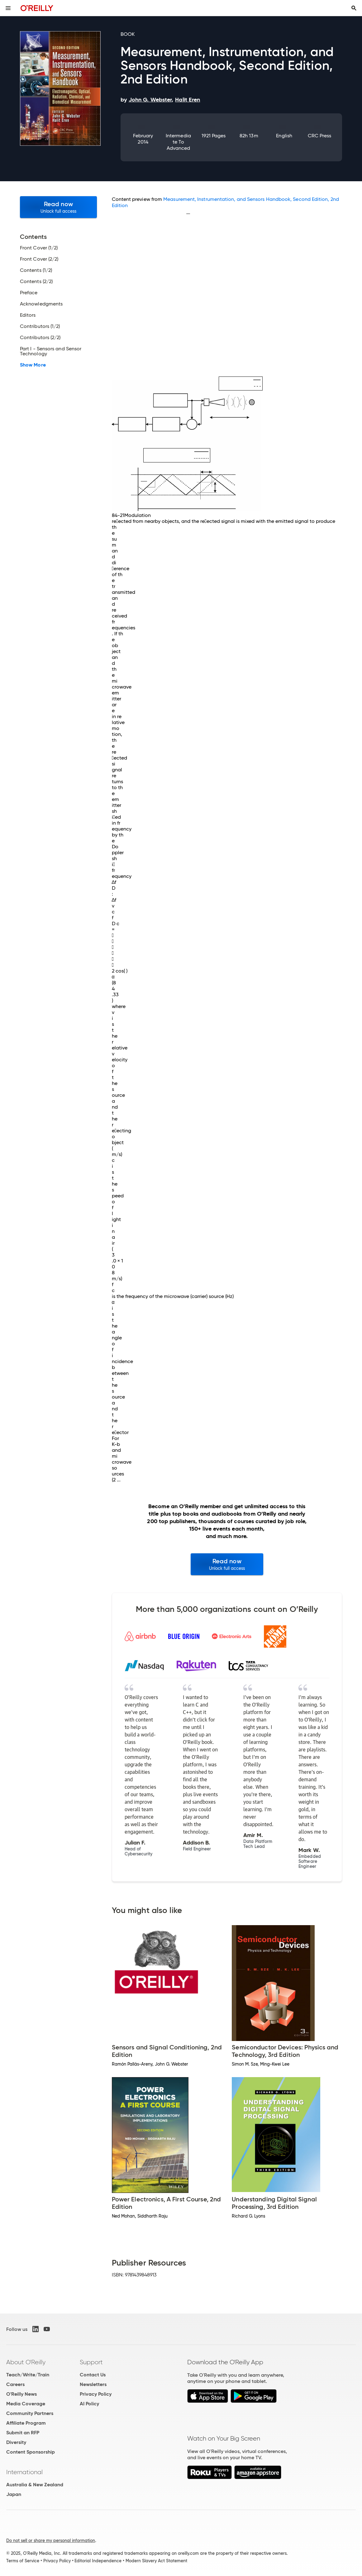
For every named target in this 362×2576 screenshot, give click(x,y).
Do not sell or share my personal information (50, 2540)
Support (91, 2362)
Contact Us (93, 2374)
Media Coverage (25, 2403)
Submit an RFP (22, 2432)
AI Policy (89, 2403)
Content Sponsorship (30, 2452)
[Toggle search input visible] (353, 8)
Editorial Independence (97, 2561)
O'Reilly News (21, 2394)
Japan (13, 2494)
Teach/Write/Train (27, 2374)
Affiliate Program (26, 2423)
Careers (15, 2384)
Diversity (16, 2442)
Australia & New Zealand (34, 2484)
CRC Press (319, 136)
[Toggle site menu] (8, 8)
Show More (33, 364)
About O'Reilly (25, 2362)
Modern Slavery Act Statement (156, 2561)
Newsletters (93, 2384)
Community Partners (29, 2413)
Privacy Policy (96, 2394)
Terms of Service (22, 2561)
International (24, 2472)
